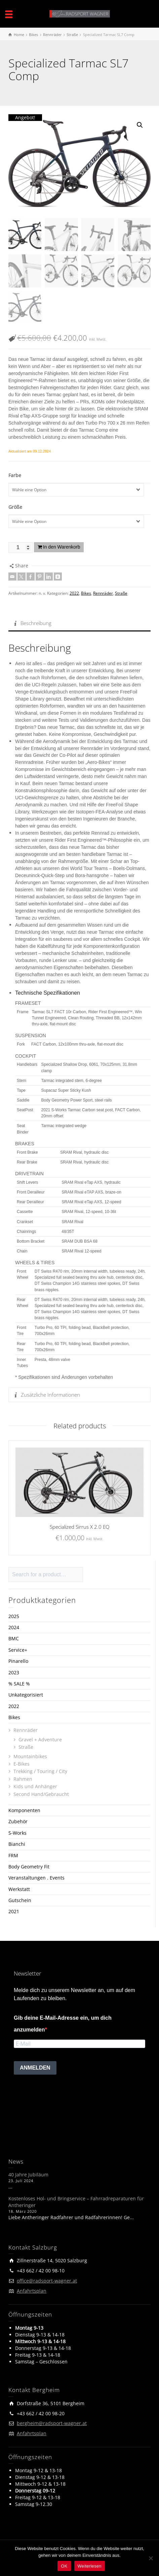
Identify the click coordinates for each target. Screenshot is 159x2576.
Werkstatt (19, 1888)
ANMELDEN (35, 2067)
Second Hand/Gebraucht (41, 1793)
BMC (13, 1637)
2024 (13, 1626)
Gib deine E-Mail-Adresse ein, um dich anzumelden (63, 2022)
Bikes (86, 591)
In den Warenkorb (61, 545)
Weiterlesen (90, 2566)
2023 (13, 1671)
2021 (13, 1910)
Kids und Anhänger (35, 1785)
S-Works (17, 1831)
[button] (140, 125)
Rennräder (103, 591)
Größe (15, 506)
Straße (121, 591)
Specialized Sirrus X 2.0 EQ (79, 1525)
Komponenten (24, 1809)
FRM (13, 1854)
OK (64, 2566)
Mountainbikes (30, 1755)
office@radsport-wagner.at (47, 2279)
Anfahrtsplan (31, 2290)
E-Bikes (21, 1763)
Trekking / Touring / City (40, 1770)
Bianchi (16, 1843)
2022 (74, 591)
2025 (13, 1615)
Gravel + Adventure (40, 1738)
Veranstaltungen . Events (36, 1876)
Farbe (14, 474)
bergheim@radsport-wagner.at (52, 2422)
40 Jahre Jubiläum (28, 2173)
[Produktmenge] (20, 546)
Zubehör (18, 1820)
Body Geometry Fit (28, 1865)
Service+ (17, 1648)
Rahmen (22, 1777)
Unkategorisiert (25, 1693)
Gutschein (19, 1899)
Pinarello (18, 1660)
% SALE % (19, 1682)
